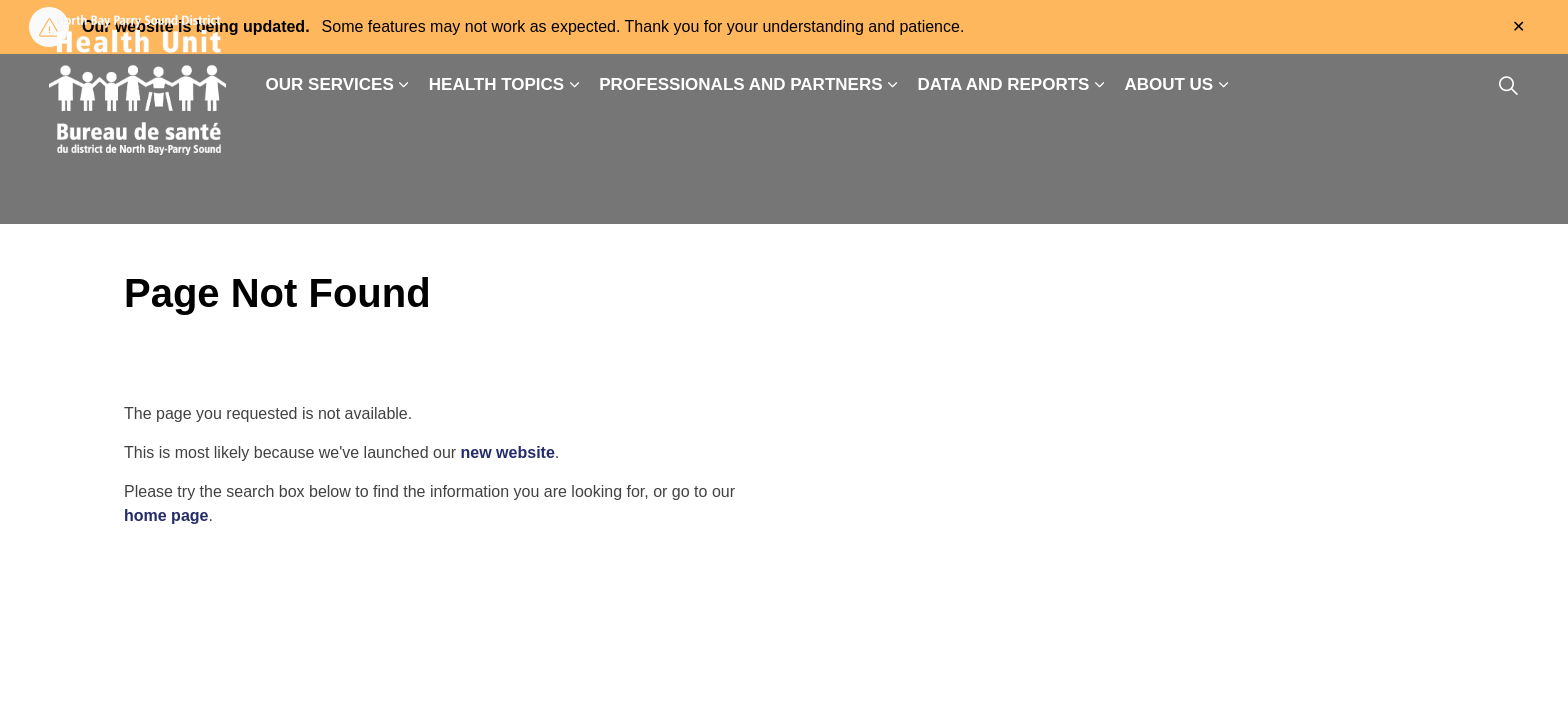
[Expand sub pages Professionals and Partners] (893, 85)
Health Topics (496, 84)
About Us (1168, 84)
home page (166, 515)
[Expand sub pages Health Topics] (574, 85)
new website (508, 452)
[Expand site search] (1508, 85)
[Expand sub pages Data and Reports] (1099, 85)
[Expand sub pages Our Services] (404, 85)
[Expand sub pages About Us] (1223, 85)
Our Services (330, 84)
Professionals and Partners (740, 84)
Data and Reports (1004, 84)
